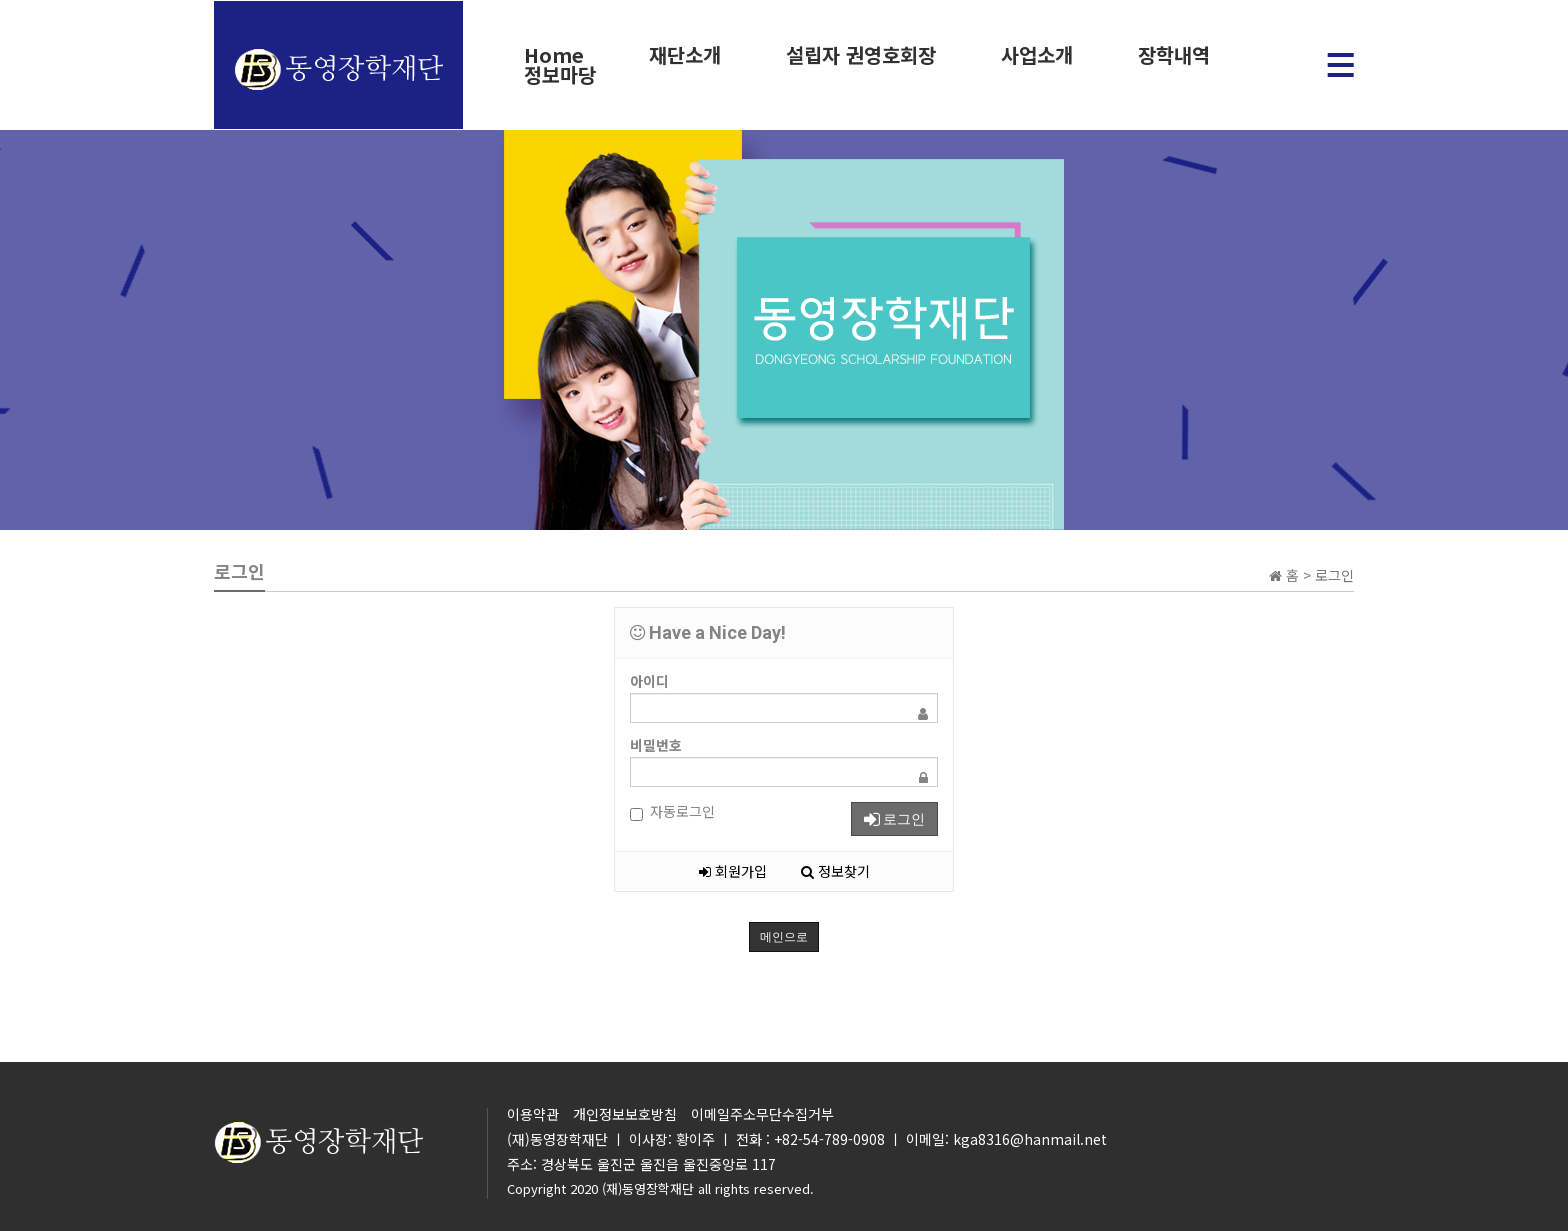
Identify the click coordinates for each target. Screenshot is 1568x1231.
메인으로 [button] (784, 937)
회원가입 (733, 871)
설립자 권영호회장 (859, 55)
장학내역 (1170, 55)
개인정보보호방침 (625, 1114)
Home (553, 55)
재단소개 (684, 55)
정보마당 (559, 75)
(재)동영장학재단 (648, 1188)
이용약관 (533, 1114)
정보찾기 (835, 871)
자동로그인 (672, 811)
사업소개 (1034, 55)
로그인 (894, 819)
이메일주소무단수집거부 (762, 1114)
